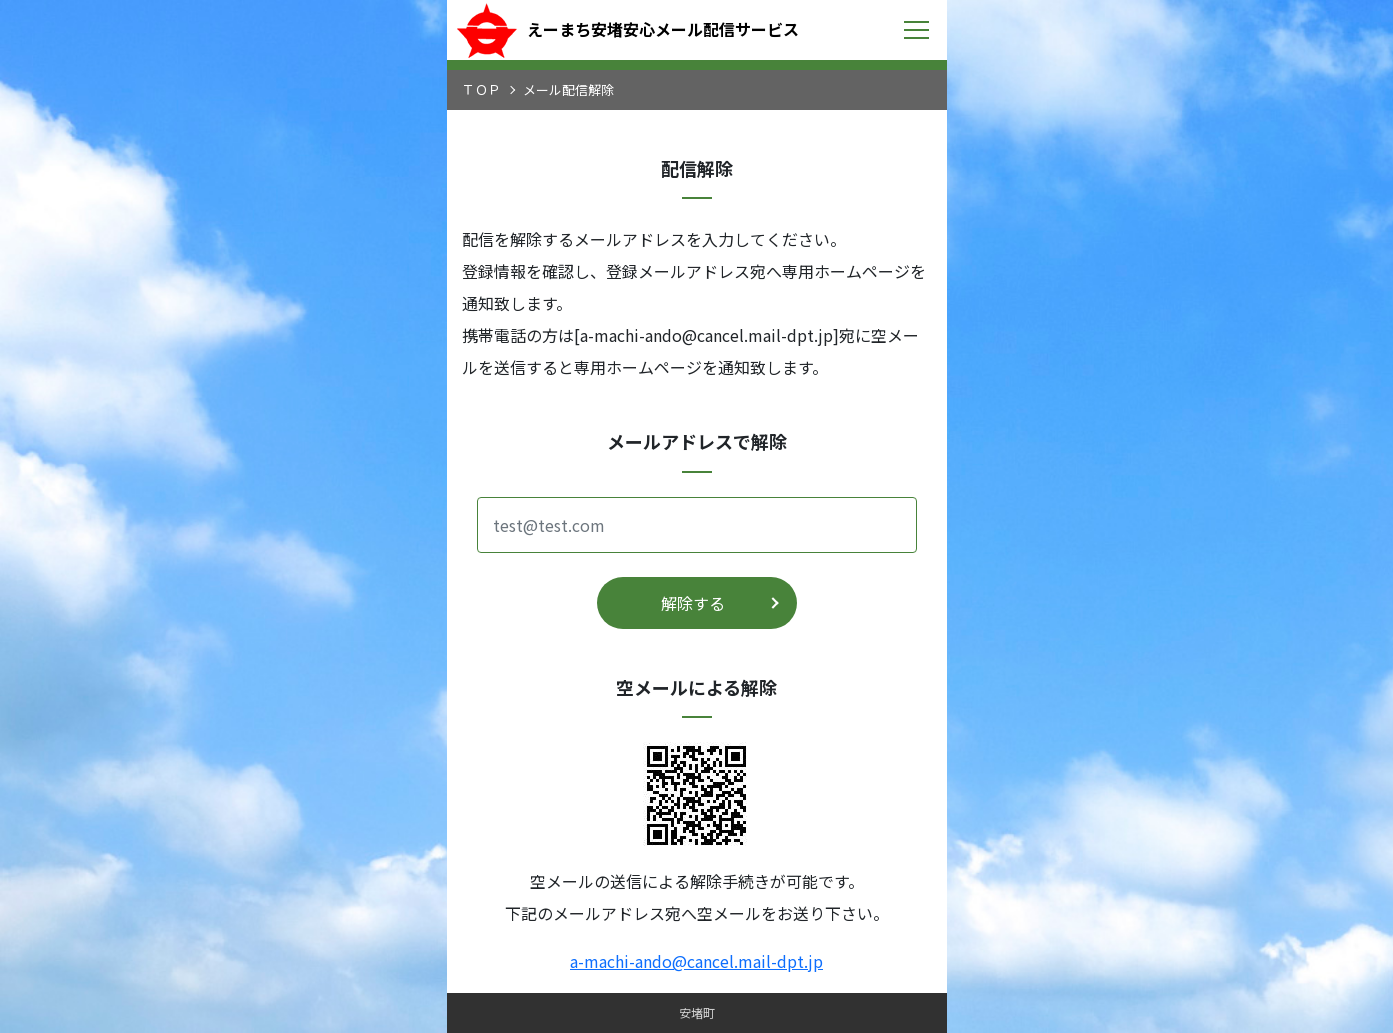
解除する (693, 603)
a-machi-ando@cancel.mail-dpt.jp (696, 961)
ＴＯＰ (481, 89)
